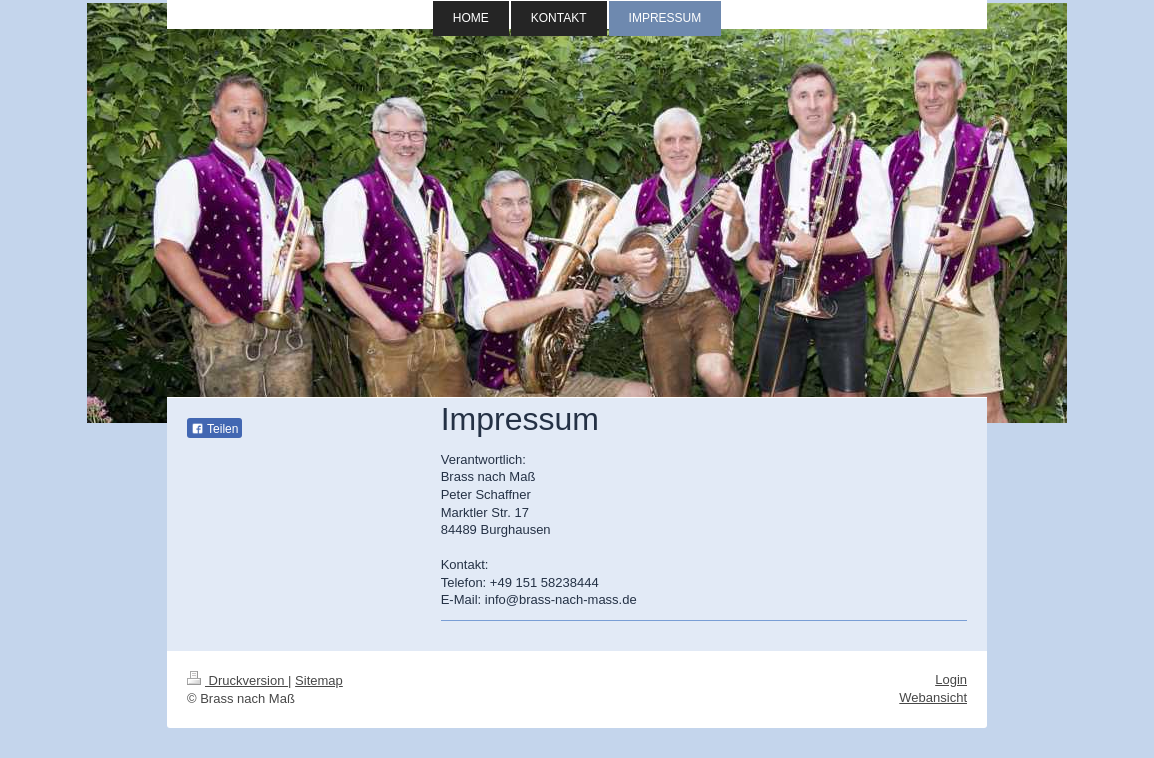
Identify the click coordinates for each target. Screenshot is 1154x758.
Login (951, 679)
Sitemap (319, 680)
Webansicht (933, 697)
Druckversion (237, 680)
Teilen (214, 429)
